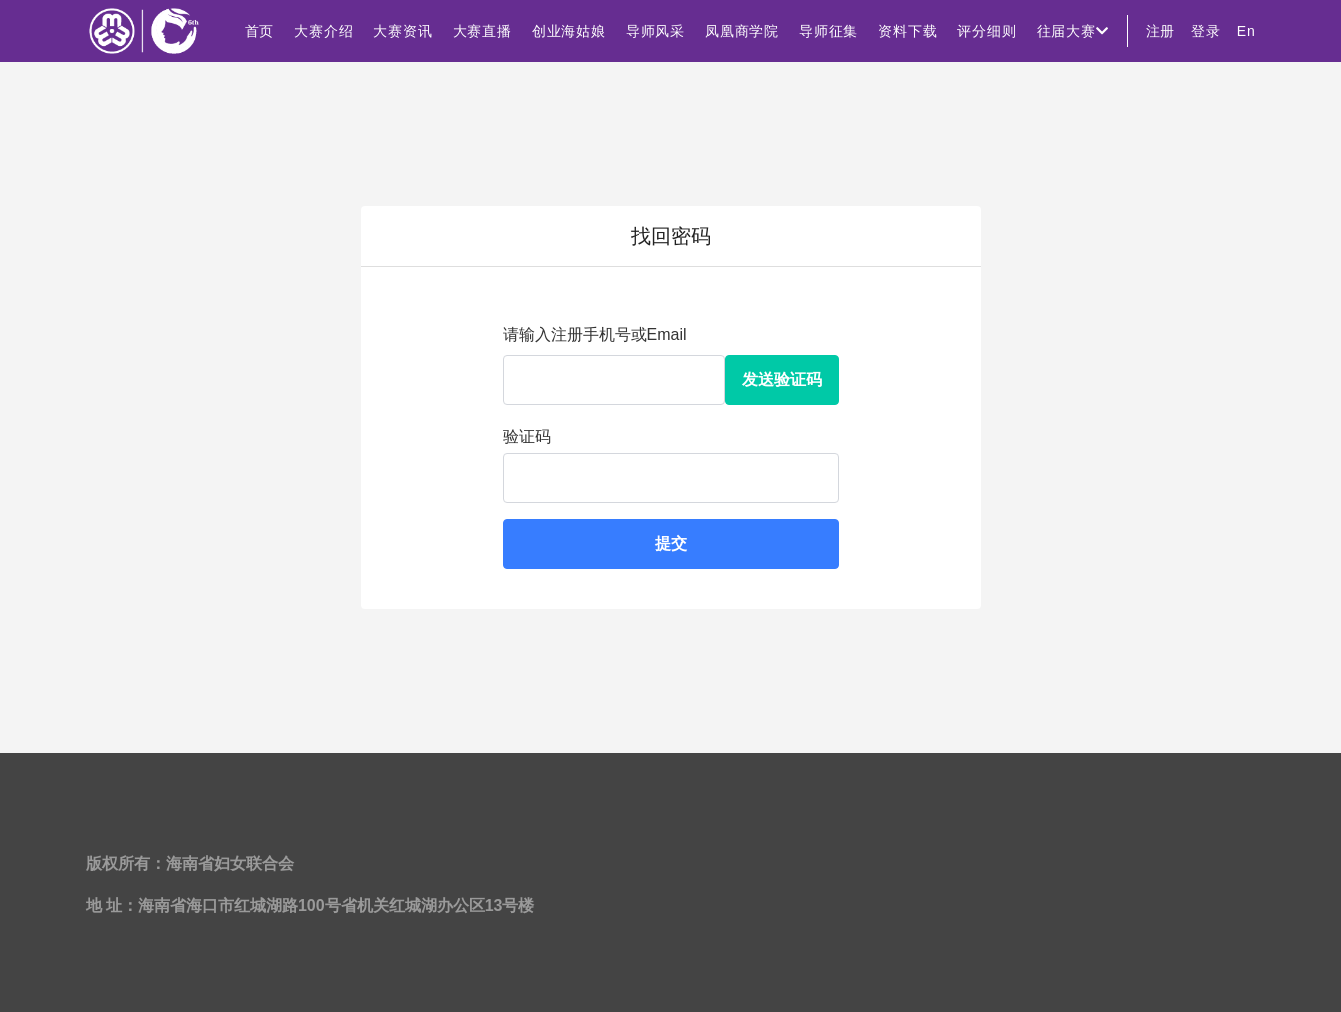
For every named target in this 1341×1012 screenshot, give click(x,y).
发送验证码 (782, 379)
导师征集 (828, 31)
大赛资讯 (402, 31)
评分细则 (986, 31)
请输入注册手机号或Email (595, 334)
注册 (1161, 31)
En (1246, 31)
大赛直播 (482, 31)
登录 (1206, 31)
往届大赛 (1073, 31)
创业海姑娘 (569, 31)
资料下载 (907, 31)
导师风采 (655, 31)
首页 (260, 31)
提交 (671, 543)
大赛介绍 (323, 31)
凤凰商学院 (742, 31)
